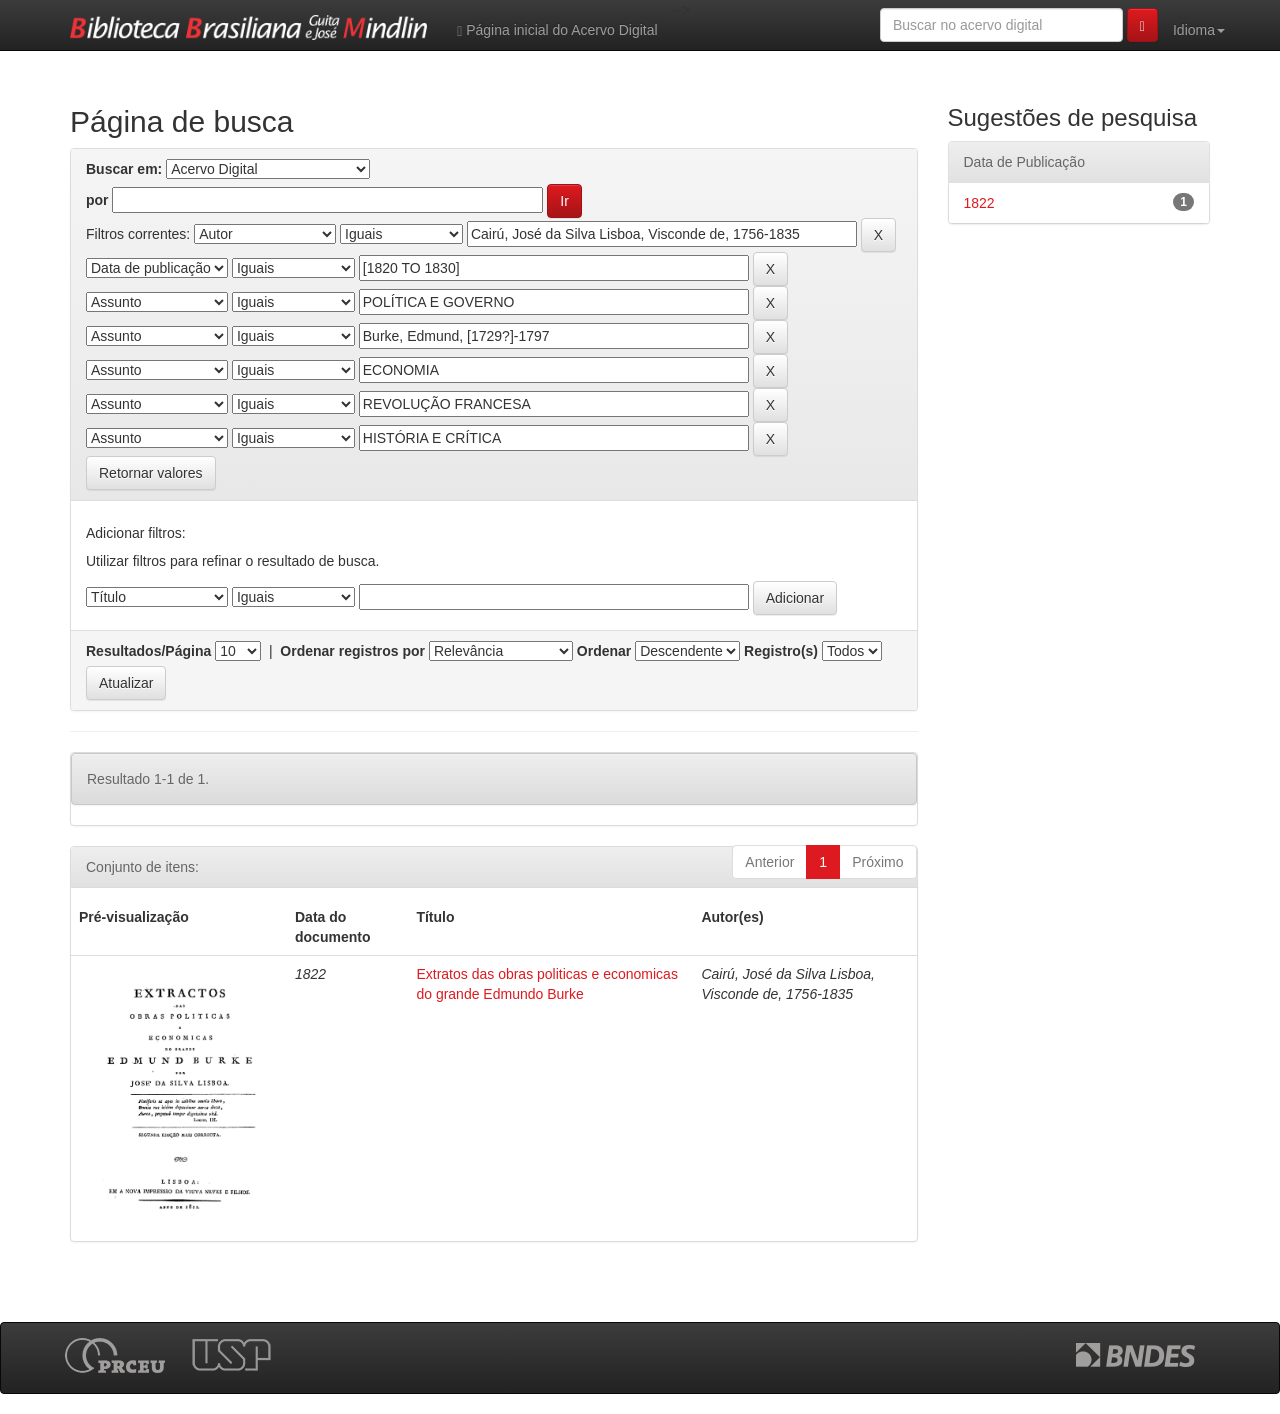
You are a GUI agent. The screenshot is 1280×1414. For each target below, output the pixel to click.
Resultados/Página (148, 651)
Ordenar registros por (352, 651)
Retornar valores (151, 473)
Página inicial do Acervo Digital (557, 30)
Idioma (1199, 30)
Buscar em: (124, 169)
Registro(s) (781, 651)
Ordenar (604, 651)
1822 (979, 203)
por (97, 200)
